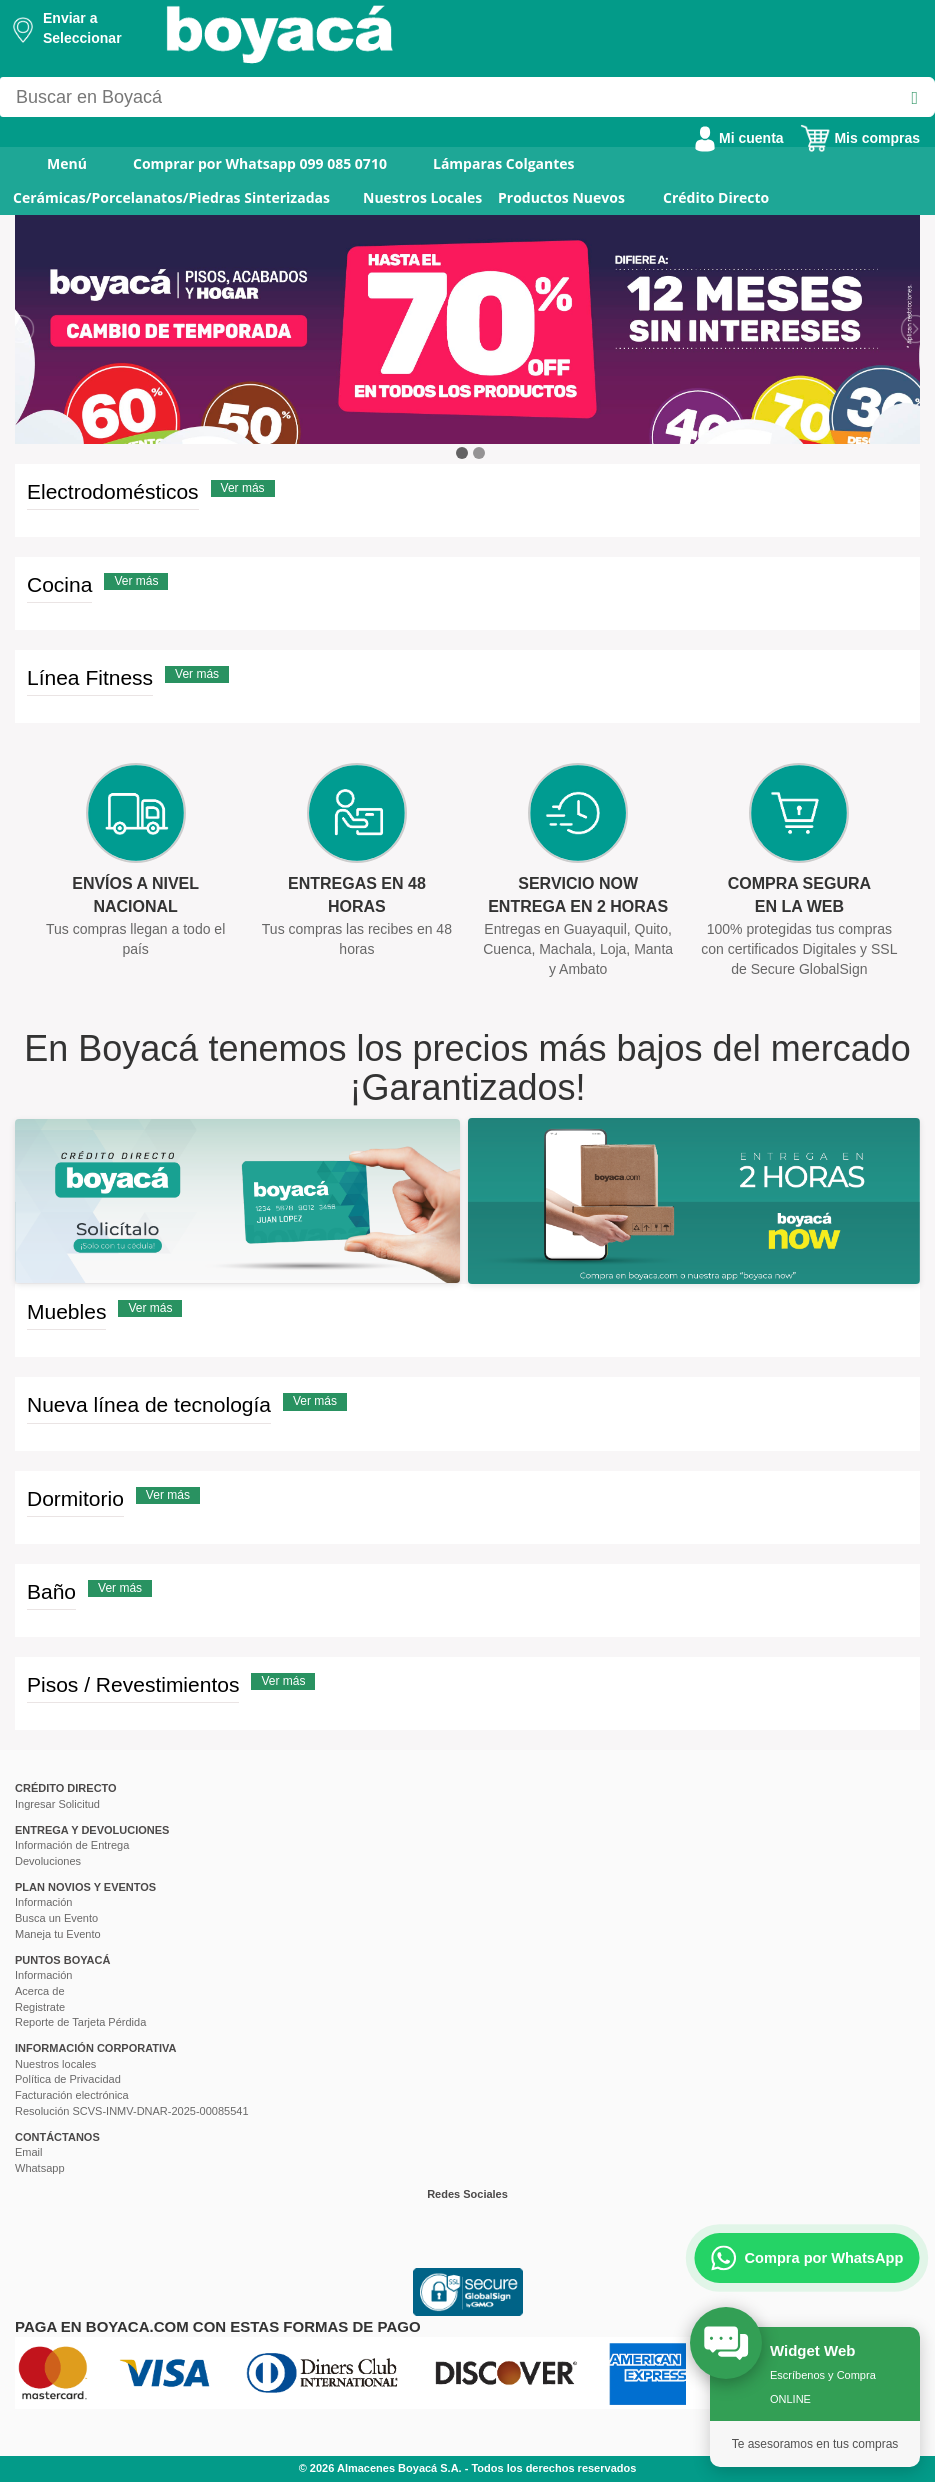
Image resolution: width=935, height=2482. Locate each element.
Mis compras (860, 138)
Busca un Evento (56, 1918)
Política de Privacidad (68, 2079)
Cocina (59, 584)
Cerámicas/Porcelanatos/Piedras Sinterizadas (171, 197)
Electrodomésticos (113, 491)
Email (29, 2152)
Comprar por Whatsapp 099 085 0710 (260, 163)
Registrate (40, 2007)
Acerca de (40, 1991)
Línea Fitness (90, 677)
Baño (51, 1591)
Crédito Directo (716, 197)
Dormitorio (75, 1498)
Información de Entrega (72, 1845)
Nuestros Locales (422, 197)
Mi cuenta (739, 138)
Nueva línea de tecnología (149, 1404)
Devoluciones (48, 1861)
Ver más (243, 488)
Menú (53, 163)
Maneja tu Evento (58, 1934)
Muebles (66, 1311)
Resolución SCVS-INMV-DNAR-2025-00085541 (132, 2111)
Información (43, 1902)
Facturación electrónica (72, 2095)
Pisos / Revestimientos (133, 1684)
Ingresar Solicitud (57, 1804)
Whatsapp (40, 2168)
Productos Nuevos (561, 197)
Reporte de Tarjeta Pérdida (80, 2022)
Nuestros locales (55, 2064)
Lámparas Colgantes (504, 163)
